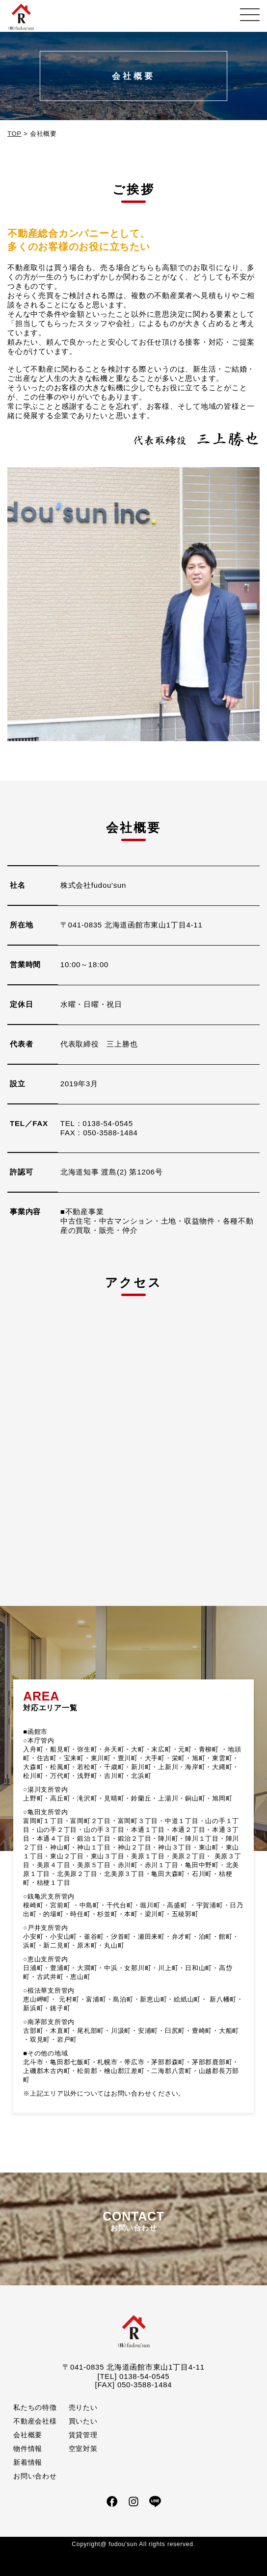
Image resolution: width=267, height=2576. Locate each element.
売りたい (83, 2407)
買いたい (83, 2421)
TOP (14, 133)
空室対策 (83, 2448)
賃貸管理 (83, 2435)
